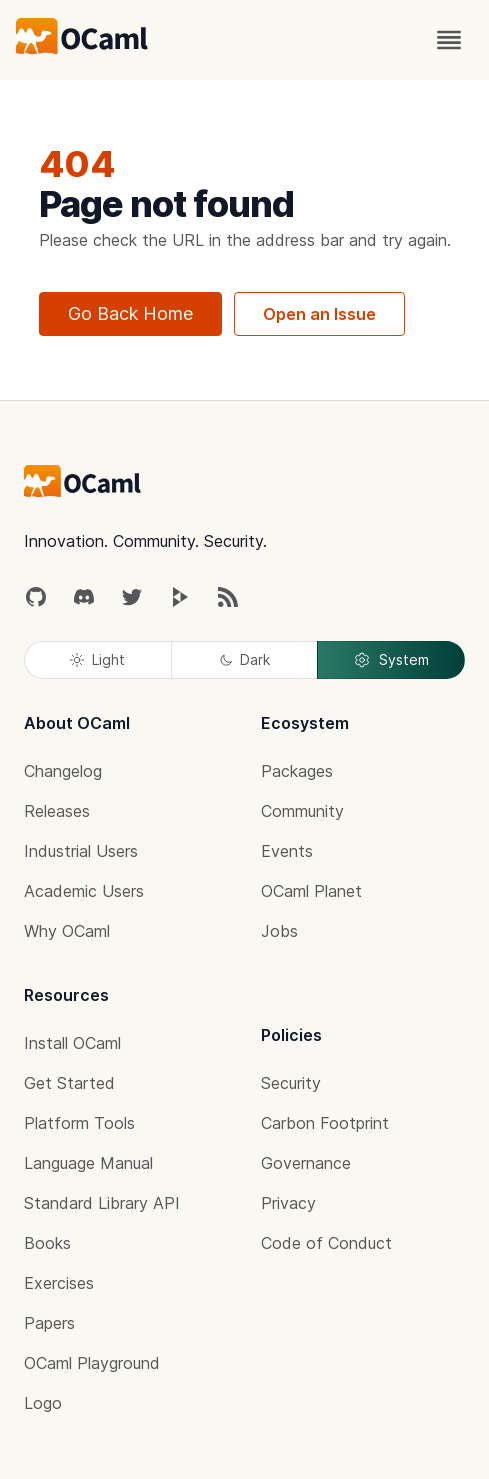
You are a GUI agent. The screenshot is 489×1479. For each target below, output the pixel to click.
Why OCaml (67, 931)
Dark (245, 659)
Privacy (288, 1203)
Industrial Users (81, 851)
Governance (306, 1163)
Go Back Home (130, 313)
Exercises (59, 1283)
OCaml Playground (92, 1363)
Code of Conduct (326, 1243)
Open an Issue (319, 314)
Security (291, 1083)
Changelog (63, 771)
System (391, 660)
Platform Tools (79, 1123)
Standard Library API (102, 1203)
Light (97, 659)
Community (302, 811)
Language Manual (88, 1163)
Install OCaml (72, 1043)
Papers (49, 1323)
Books (47, 1243)
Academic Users (84, 891)
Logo (43, 1403)
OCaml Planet (311, 891)
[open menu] (449, 40)
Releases (57, 811)
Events (287, 851)
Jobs (279, 931)
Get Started (69, 1083)
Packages (297, 771)
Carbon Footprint (325, 1123)
